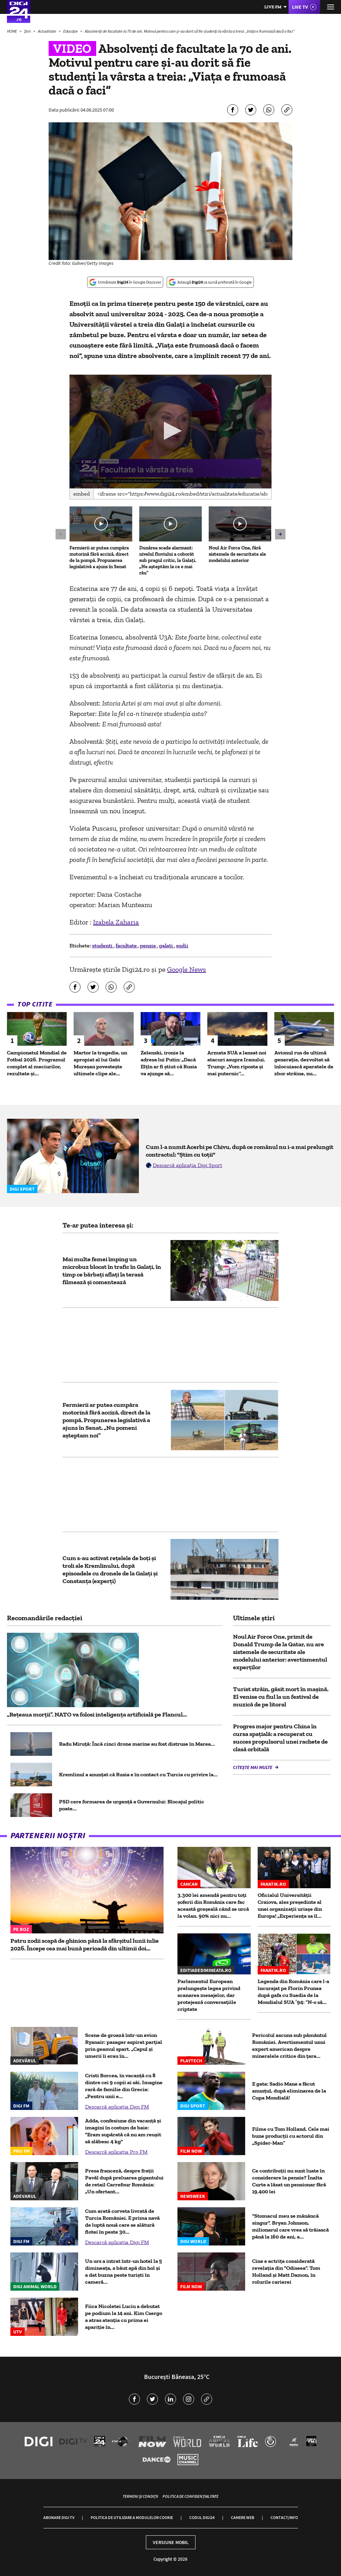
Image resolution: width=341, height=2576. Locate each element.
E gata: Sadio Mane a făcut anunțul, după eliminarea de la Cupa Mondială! (289, 2090)
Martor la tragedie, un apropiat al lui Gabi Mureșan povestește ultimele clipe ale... (100, 1063)
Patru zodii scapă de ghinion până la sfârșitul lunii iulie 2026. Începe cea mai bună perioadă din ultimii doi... (84, 1944)
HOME (12, 31)
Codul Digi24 (202, 2517)
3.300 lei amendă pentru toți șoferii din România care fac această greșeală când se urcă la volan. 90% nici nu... (213, 1905)
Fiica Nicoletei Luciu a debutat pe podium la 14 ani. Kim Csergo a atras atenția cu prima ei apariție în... (123, 2316)
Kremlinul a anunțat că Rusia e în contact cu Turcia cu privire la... (138, 1774)
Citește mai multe (253, 1767)
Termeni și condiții (140, 2496)
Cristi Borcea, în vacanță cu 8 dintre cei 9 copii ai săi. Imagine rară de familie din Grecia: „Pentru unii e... (124, 2086)
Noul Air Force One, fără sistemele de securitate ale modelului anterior (237, 554)
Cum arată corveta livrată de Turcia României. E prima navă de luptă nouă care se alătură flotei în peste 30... (122, 2221)
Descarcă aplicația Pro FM (116, 2152)
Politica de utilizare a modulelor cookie (132, 2517)
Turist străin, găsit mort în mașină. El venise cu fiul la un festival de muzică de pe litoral (280, 1696)
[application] (170, 431)
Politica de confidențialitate (190, 2496)
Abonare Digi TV (58, 2517)
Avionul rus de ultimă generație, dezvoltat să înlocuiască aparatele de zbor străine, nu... (303, 1063)
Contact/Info (284, 2517)
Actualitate (47, 31)
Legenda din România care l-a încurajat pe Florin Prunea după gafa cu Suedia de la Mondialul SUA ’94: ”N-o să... (293, 1991)
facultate (127, 945)
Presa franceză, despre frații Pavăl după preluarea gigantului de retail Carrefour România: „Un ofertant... (124, 2181)
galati (166, 945)
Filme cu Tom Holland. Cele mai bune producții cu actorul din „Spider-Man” (290, 2136)
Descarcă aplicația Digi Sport (187, 1165)
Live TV (300, 7)
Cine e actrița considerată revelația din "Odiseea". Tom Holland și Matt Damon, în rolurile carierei (286, 2271)
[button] (170, 430)
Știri (28, 31)
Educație (70, 31)
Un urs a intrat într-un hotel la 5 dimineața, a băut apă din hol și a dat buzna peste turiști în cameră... (123, 2271)
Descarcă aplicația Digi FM (117, 2106)
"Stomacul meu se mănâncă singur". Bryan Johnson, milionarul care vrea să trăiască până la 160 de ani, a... (290, 2226)
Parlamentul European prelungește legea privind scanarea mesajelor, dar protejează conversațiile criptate (208, 1995)
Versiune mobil (171, 2542)
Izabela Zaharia (116, 922)
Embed (81, 493)
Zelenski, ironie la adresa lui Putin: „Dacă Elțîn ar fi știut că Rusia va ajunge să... (169, 1063)
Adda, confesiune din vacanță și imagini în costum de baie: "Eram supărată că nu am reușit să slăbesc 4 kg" (123, 2131)
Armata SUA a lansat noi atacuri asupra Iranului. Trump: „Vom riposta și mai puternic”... (236, 1063)
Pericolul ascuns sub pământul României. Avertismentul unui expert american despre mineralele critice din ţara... (289, 2045)
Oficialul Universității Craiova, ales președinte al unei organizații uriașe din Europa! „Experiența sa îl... (290, 1905)
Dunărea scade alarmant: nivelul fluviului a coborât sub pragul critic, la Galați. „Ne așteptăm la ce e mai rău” (167, 560)
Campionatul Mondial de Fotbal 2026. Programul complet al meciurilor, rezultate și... (37, 1063)
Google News (186, 969)
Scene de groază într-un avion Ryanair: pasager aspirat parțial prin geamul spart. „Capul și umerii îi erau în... (123, 2045)
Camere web (242, 2517)
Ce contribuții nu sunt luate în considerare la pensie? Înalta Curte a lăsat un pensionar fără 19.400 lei (289, 2181)
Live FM (273, 6)
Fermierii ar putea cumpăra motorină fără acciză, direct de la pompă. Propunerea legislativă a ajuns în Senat (99, 557)
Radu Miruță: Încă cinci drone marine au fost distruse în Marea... (137, 1744)
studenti (103, 945)
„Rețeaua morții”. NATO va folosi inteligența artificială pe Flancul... (97, 1714)
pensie (148, 945)
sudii (182, 945)
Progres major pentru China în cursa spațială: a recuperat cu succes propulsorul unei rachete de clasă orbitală (280, 1737)
